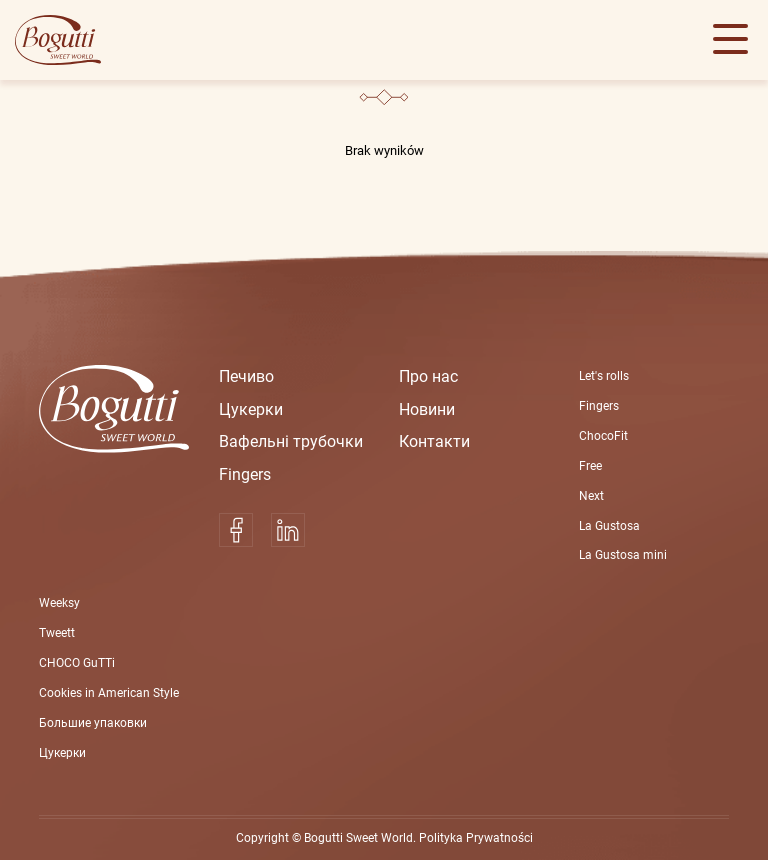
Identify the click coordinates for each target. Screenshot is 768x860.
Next (591, 496)
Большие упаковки (93, 723)
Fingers (245, 474)
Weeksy (59, 603)
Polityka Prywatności (476, 838)
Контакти (434, 441)
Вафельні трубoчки (291, 441)
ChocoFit (603, 436)
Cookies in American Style (109, 693)
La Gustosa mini (623, 555)
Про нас (428, 376)
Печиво (246, 376)
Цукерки (251, 409)
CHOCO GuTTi (77, 663)
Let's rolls (604, 376)
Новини (427, 409)
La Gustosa (609, 526)
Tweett (57, 633)
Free (590, 466)
